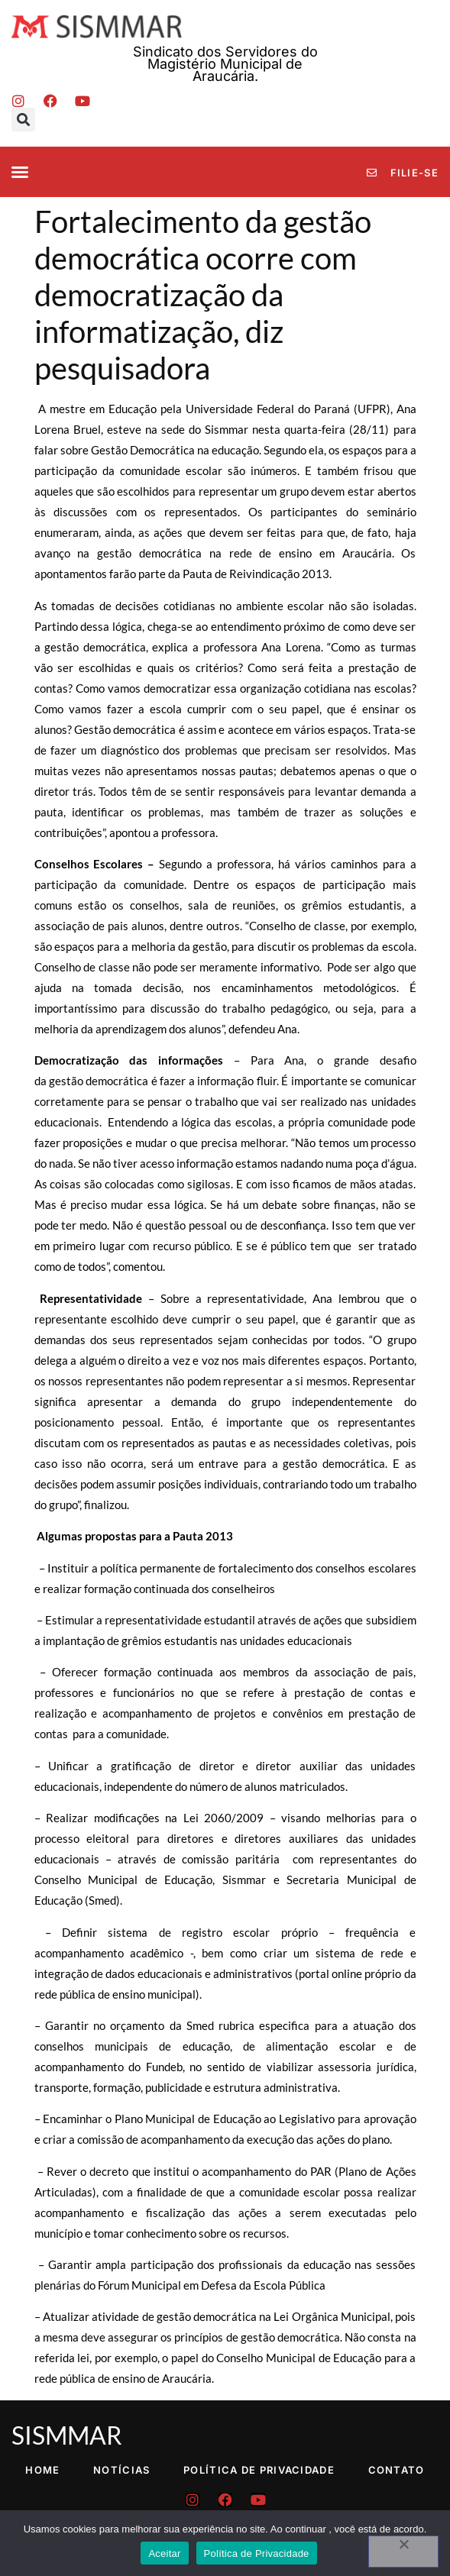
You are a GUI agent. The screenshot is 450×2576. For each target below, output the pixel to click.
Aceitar (164, 2553)
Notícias (121, 2470)
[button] (23, 119)
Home (42, 2470)
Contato (396, 2470)
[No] (403, 2552)
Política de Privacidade (259, 2470)
